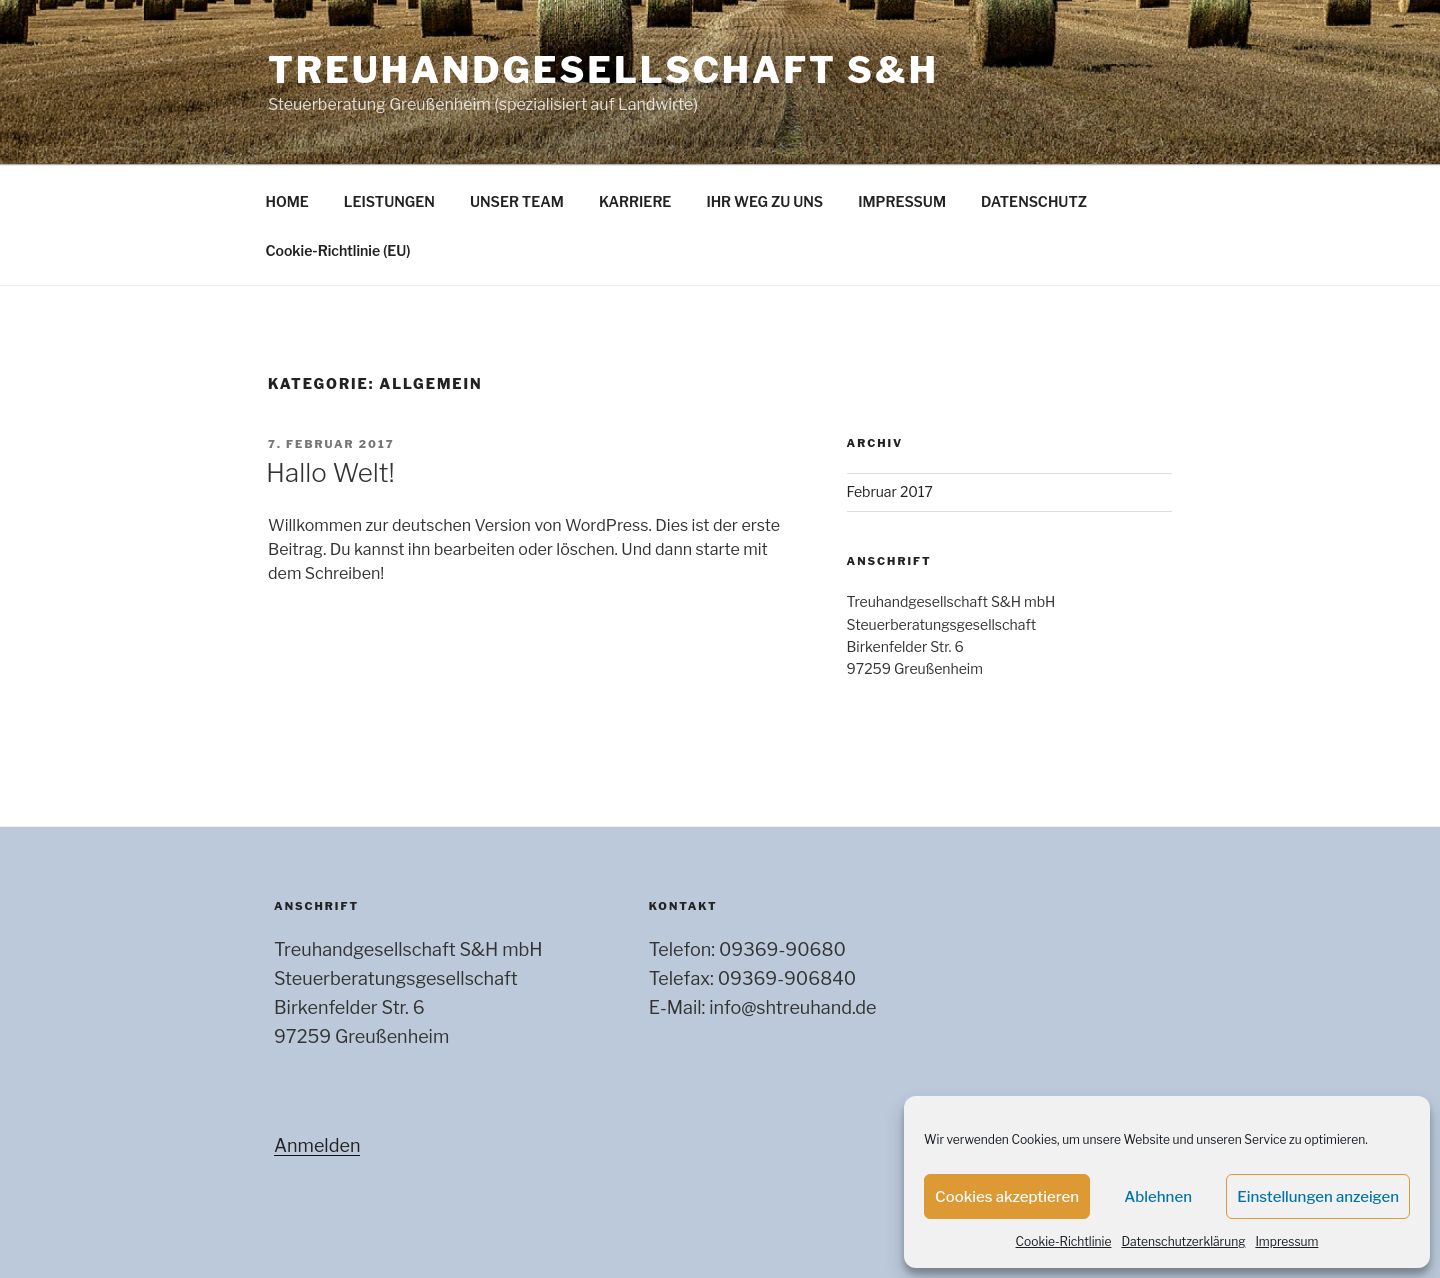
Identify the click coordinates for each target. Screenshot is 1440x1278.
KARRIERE (635, 201)
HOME (287, 201)
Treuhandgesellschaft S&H (603, 70)
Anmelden (317, 1145)
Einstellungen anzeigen (1318, 1197)
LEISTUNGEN (389, 201)
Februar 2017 (890, 491)
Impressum (1286, 1241)
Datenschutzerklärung (1183, 1241)
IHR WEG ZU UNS (764, 201)
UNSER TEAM (517, 201)
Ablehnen (1158, 1197)
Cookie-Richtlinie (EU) (338, 250)
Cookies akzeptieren (1007, 1197)
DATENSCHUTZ (1034, 201)
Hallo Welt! (330, 472)
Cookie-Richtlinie (1064, 1241)
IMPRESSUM (902, 201)
